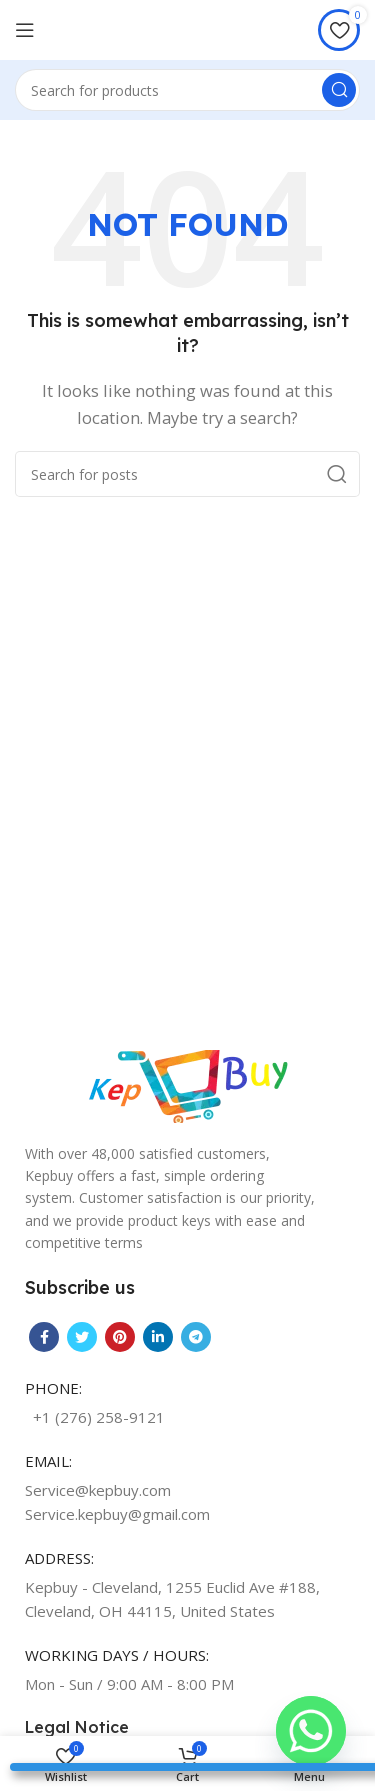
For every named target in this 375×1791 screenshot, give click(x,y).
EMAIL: (48, 1461)
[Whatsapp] (311, 1731)
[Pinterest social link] (120, 1337)
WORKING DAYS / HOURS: (117, 1655)
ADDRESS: (59, 1558)
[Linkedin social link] (158, 1337)
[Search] (187, 90)
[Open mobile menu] (25, 30)
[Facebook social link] (44, 1337)
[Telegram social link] (196, 1337)
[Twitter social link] (82, 1337)
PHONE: (53, 1388)
